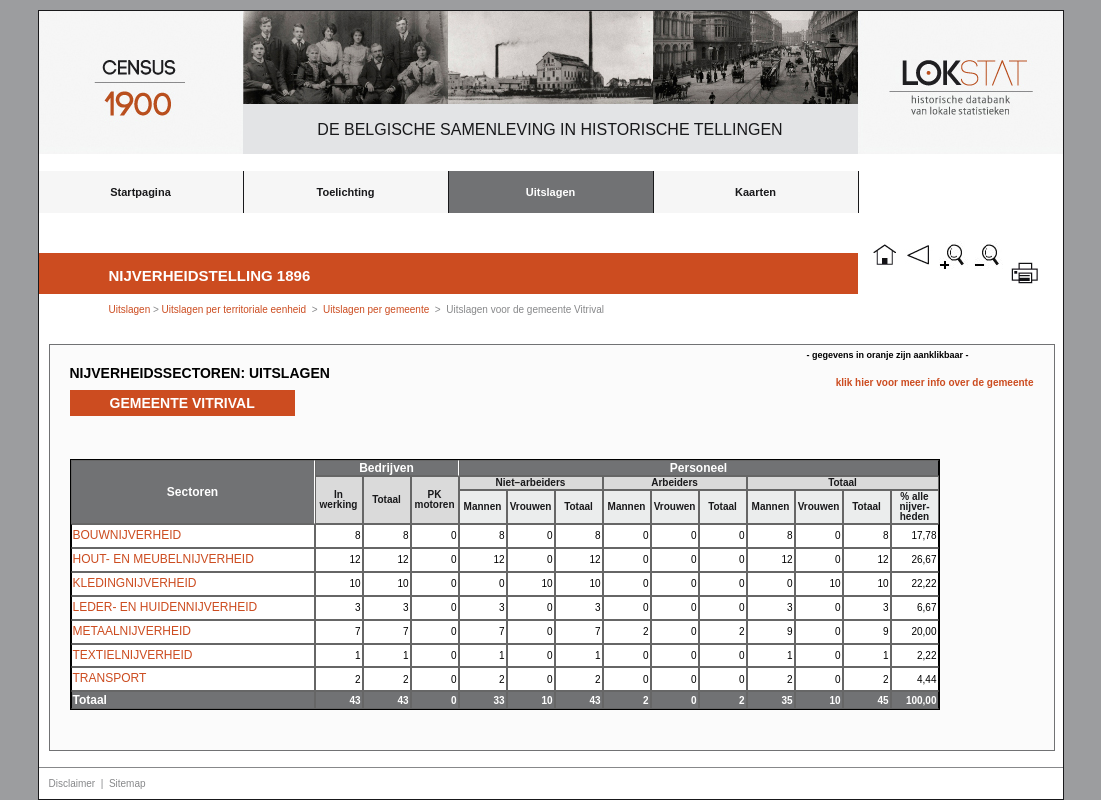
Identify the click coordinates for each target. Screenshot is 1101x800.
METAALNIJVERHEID (132, 631)
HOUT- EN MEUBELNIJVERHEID (163, 559)
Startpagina (140, 192)
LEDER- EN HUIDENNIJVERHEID (165, 607)
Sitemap (127, 783)
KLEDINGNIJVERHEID (135, 583)
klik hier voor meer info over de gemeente (935, 382)
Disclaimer (72, 783)
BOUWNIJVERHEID (127, 535)
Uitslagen (551, 192)
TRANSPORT (110, 678)
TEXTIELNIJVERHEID (133, 655)
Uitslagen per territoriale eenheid (235, 309)
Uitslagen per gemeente (376, 309)
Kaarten (755, 192)
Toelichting (346, 192)
